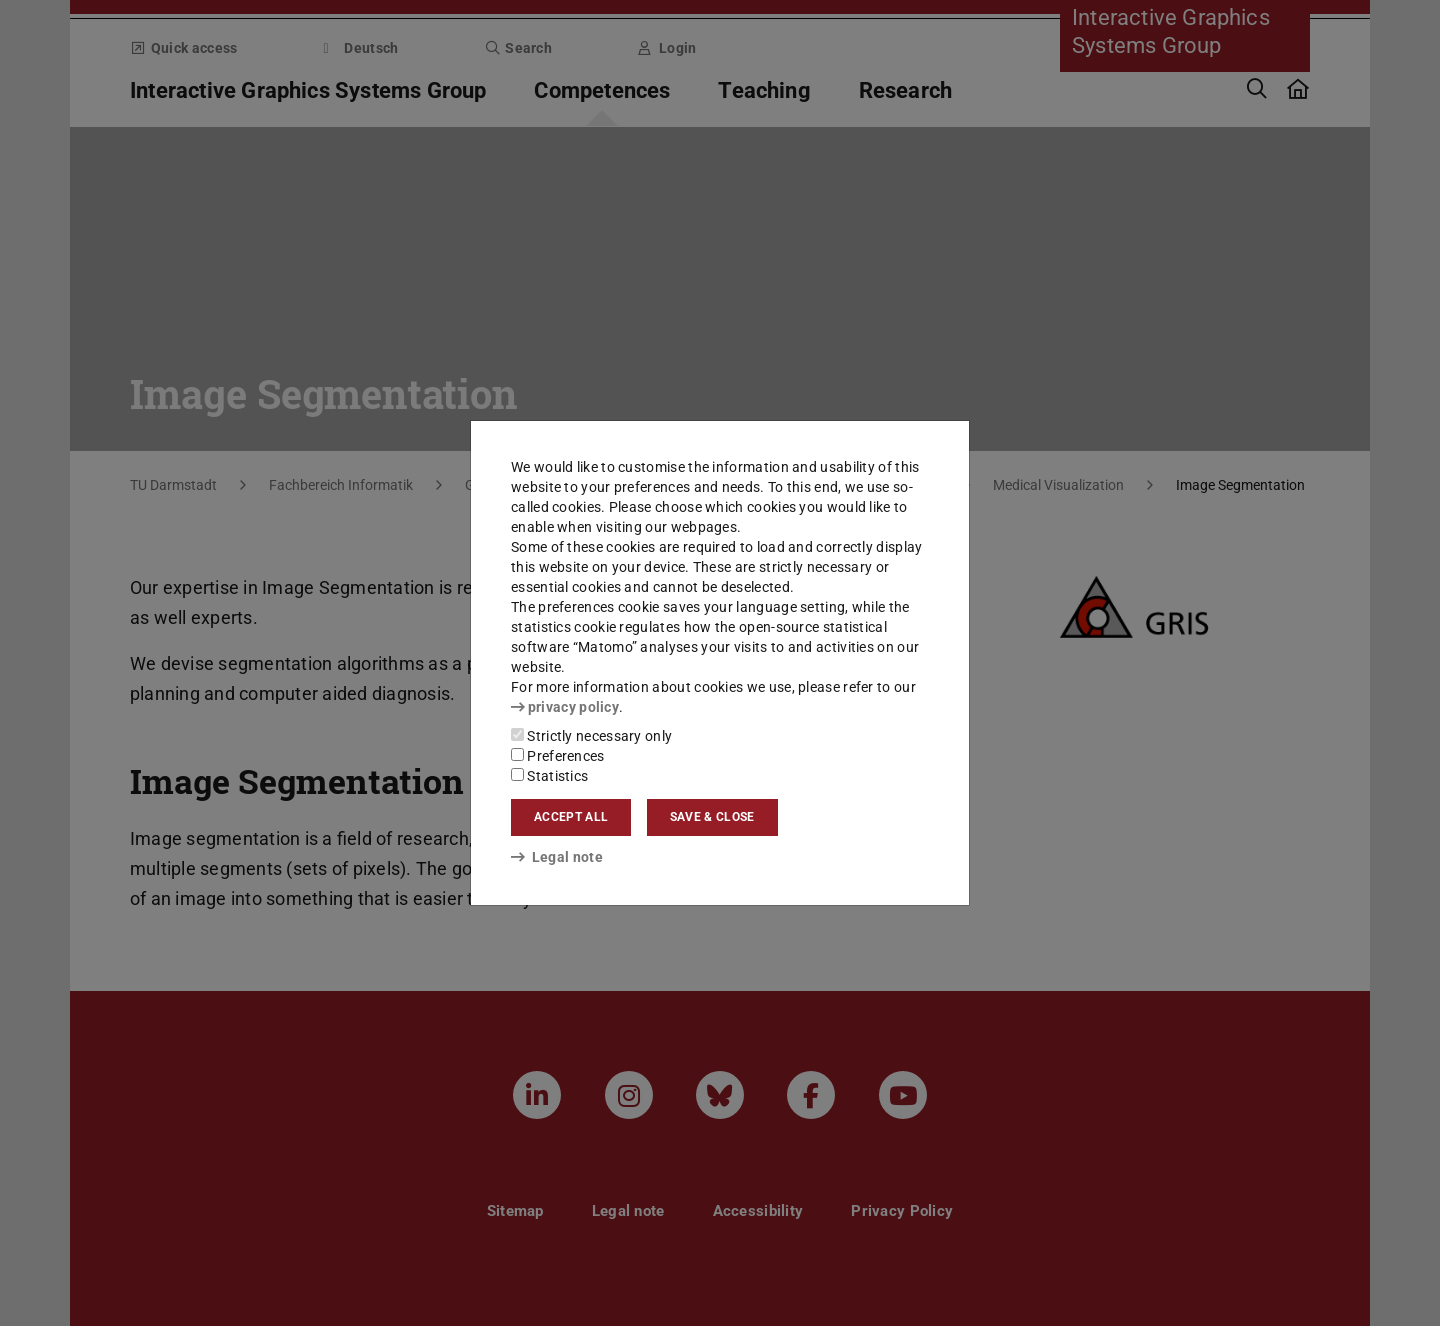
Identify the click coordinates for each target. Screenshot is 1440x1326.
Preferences (558, 756)
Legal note (557, 857)
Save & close (712, 817)
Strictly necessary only (591, 736)
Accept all (571, 817)
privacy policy (565, 707)
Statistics (549, 776)
